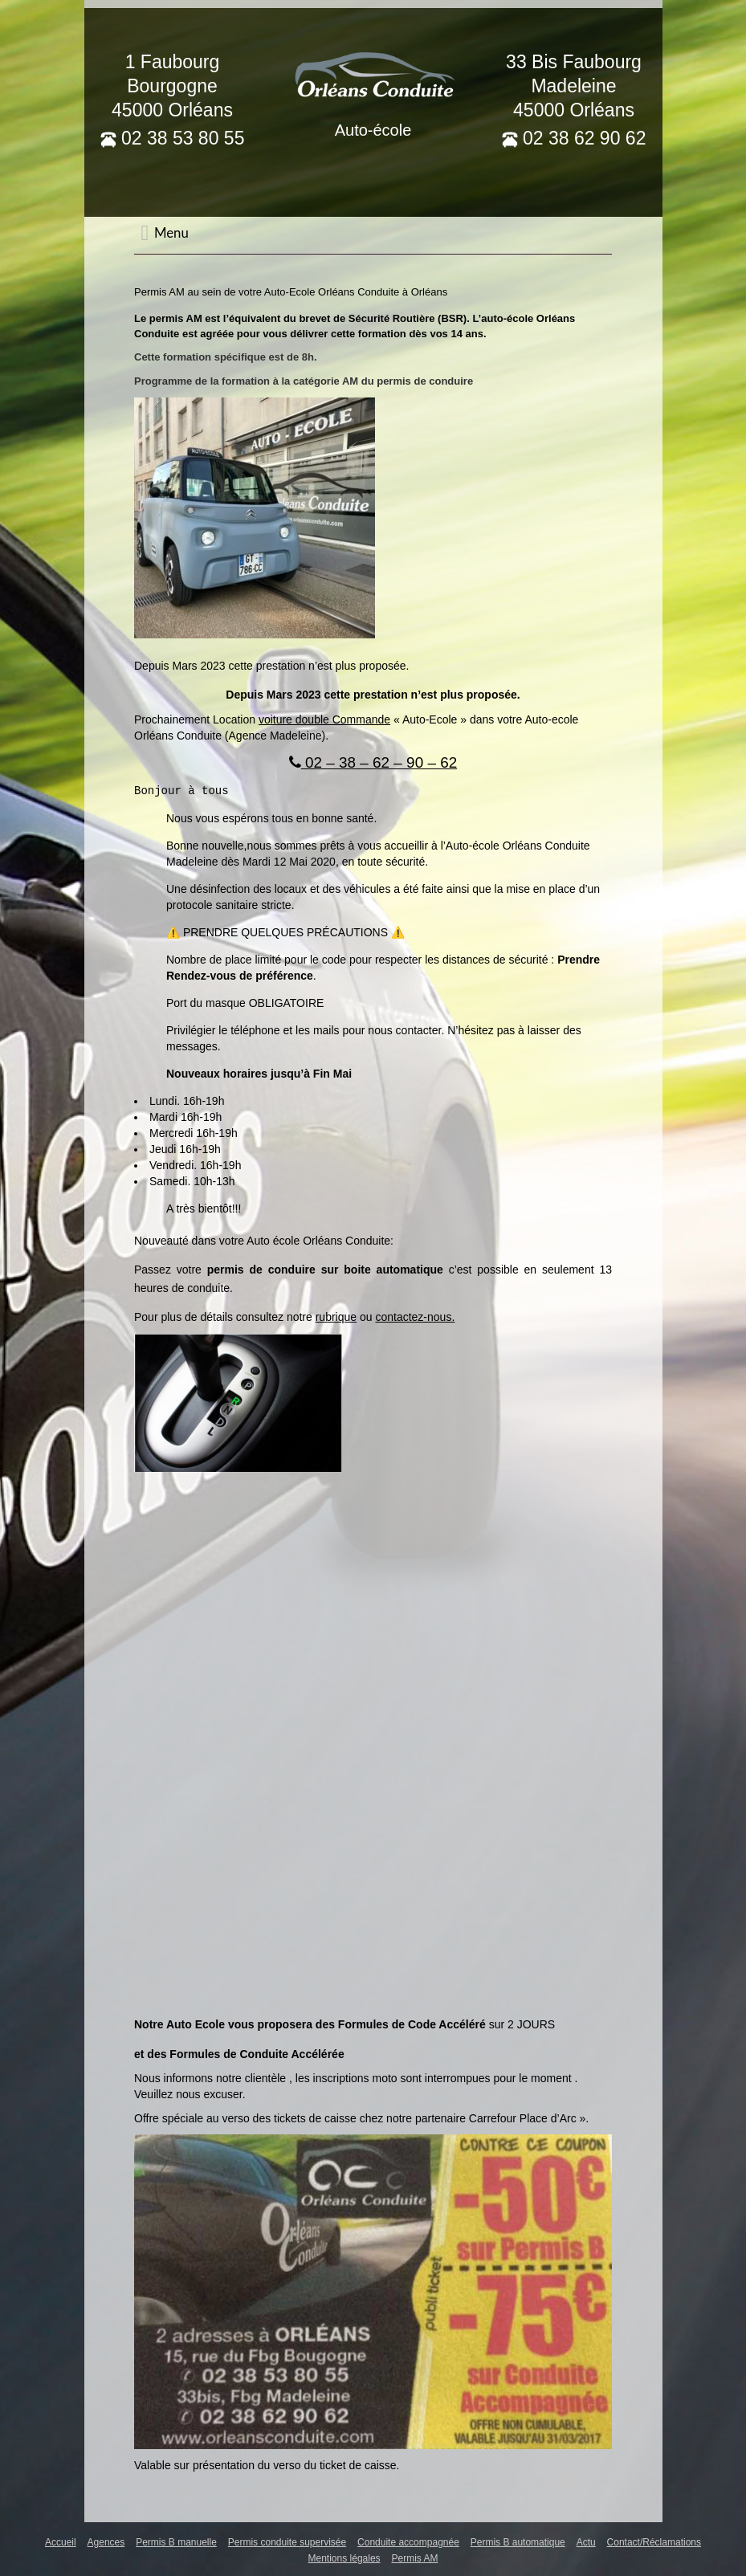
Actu (586, 2541)
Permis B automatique (518, 2541)
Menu (164, 233)
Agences (106, 2541)
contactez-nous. (415, 1316)
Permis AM (414, 2557)
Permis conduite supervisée (287, 2541)
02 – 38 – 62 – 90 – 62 (373, 762)
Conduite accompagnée (408, 2541)
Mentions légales (344, 2557)
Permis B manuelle (176, 2541)
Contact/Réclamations (654, 2541)
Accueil (60, 2541)
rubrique (336, 1316)
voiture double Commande (324, 719)
